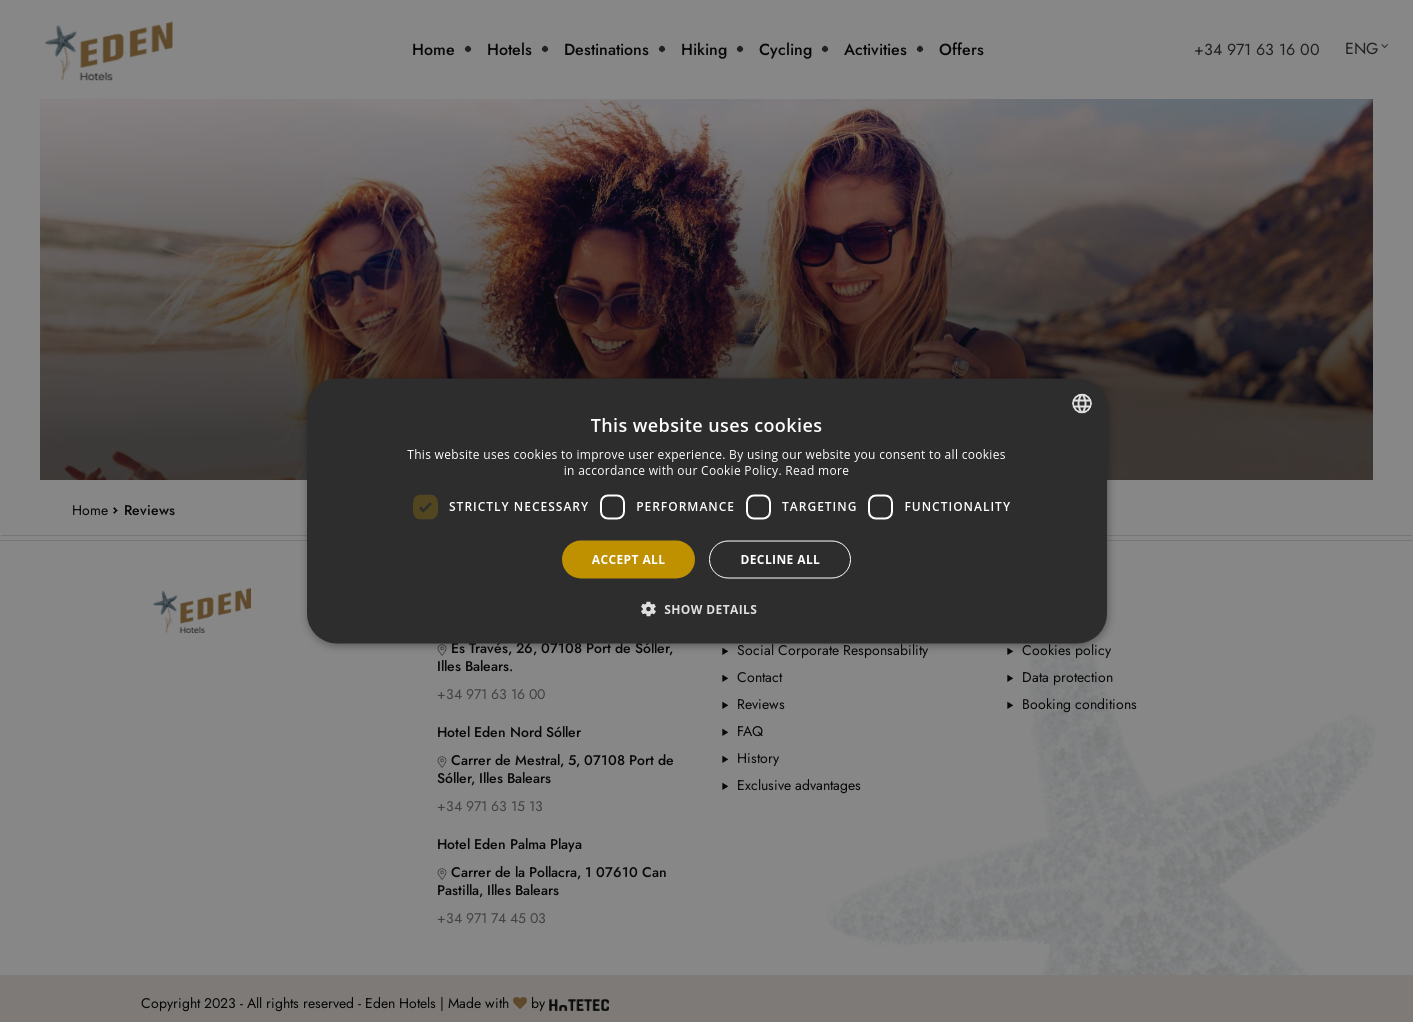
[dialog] (707, 511)
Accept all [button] (629, 558)
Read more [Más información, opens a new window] (817, 470)
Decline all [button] (780, 558)
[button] (707, 608)
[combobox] (1082, 404)
